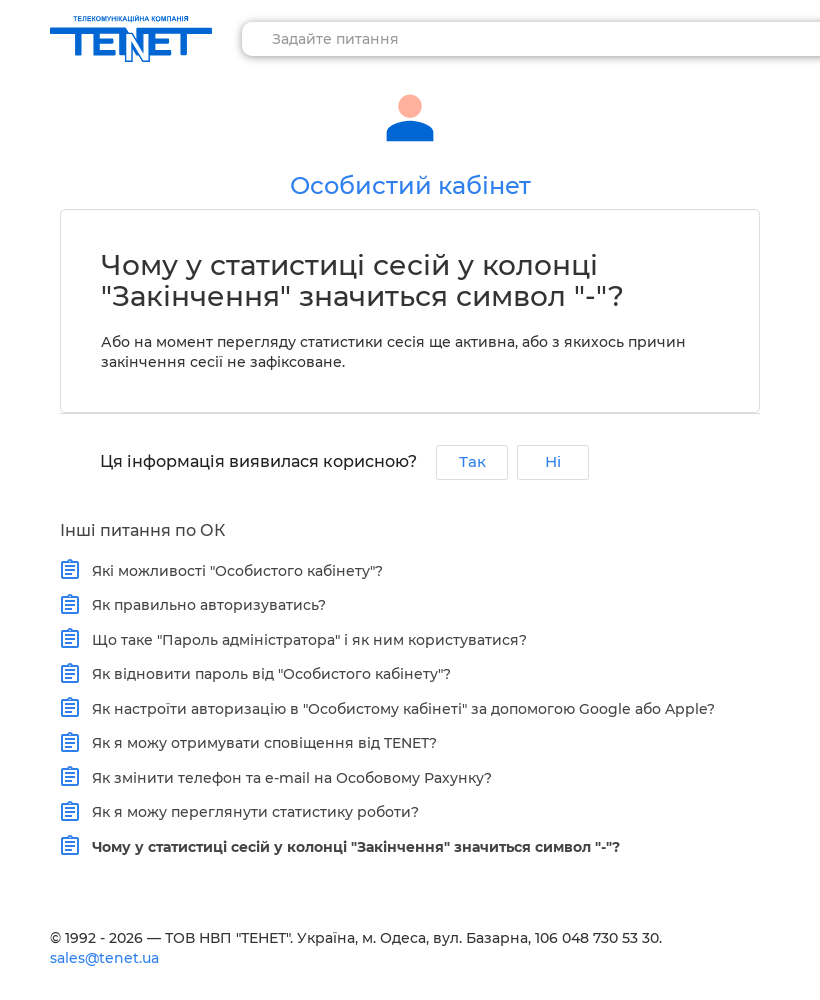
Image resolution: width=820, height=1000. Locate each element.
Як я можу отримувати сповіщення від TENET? (260, 743)
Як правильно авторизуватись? (204, 605)
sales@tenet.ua (104, 958)
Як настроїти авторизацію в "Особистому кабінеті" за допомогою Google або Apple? (399, 708)
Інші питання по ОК (142, 530)
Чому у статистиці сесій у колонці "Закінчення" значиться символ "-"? (351, 846)
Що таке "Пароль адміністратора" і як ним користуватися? (305, 639)
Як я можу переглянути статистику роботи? (251, 812)
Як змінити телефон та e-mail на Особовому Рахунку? (287, 777)
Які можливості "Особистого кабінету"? (233, 570)
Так (472, 461)
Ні (553, 461)
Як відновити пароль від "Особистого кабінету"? (267, 674)
